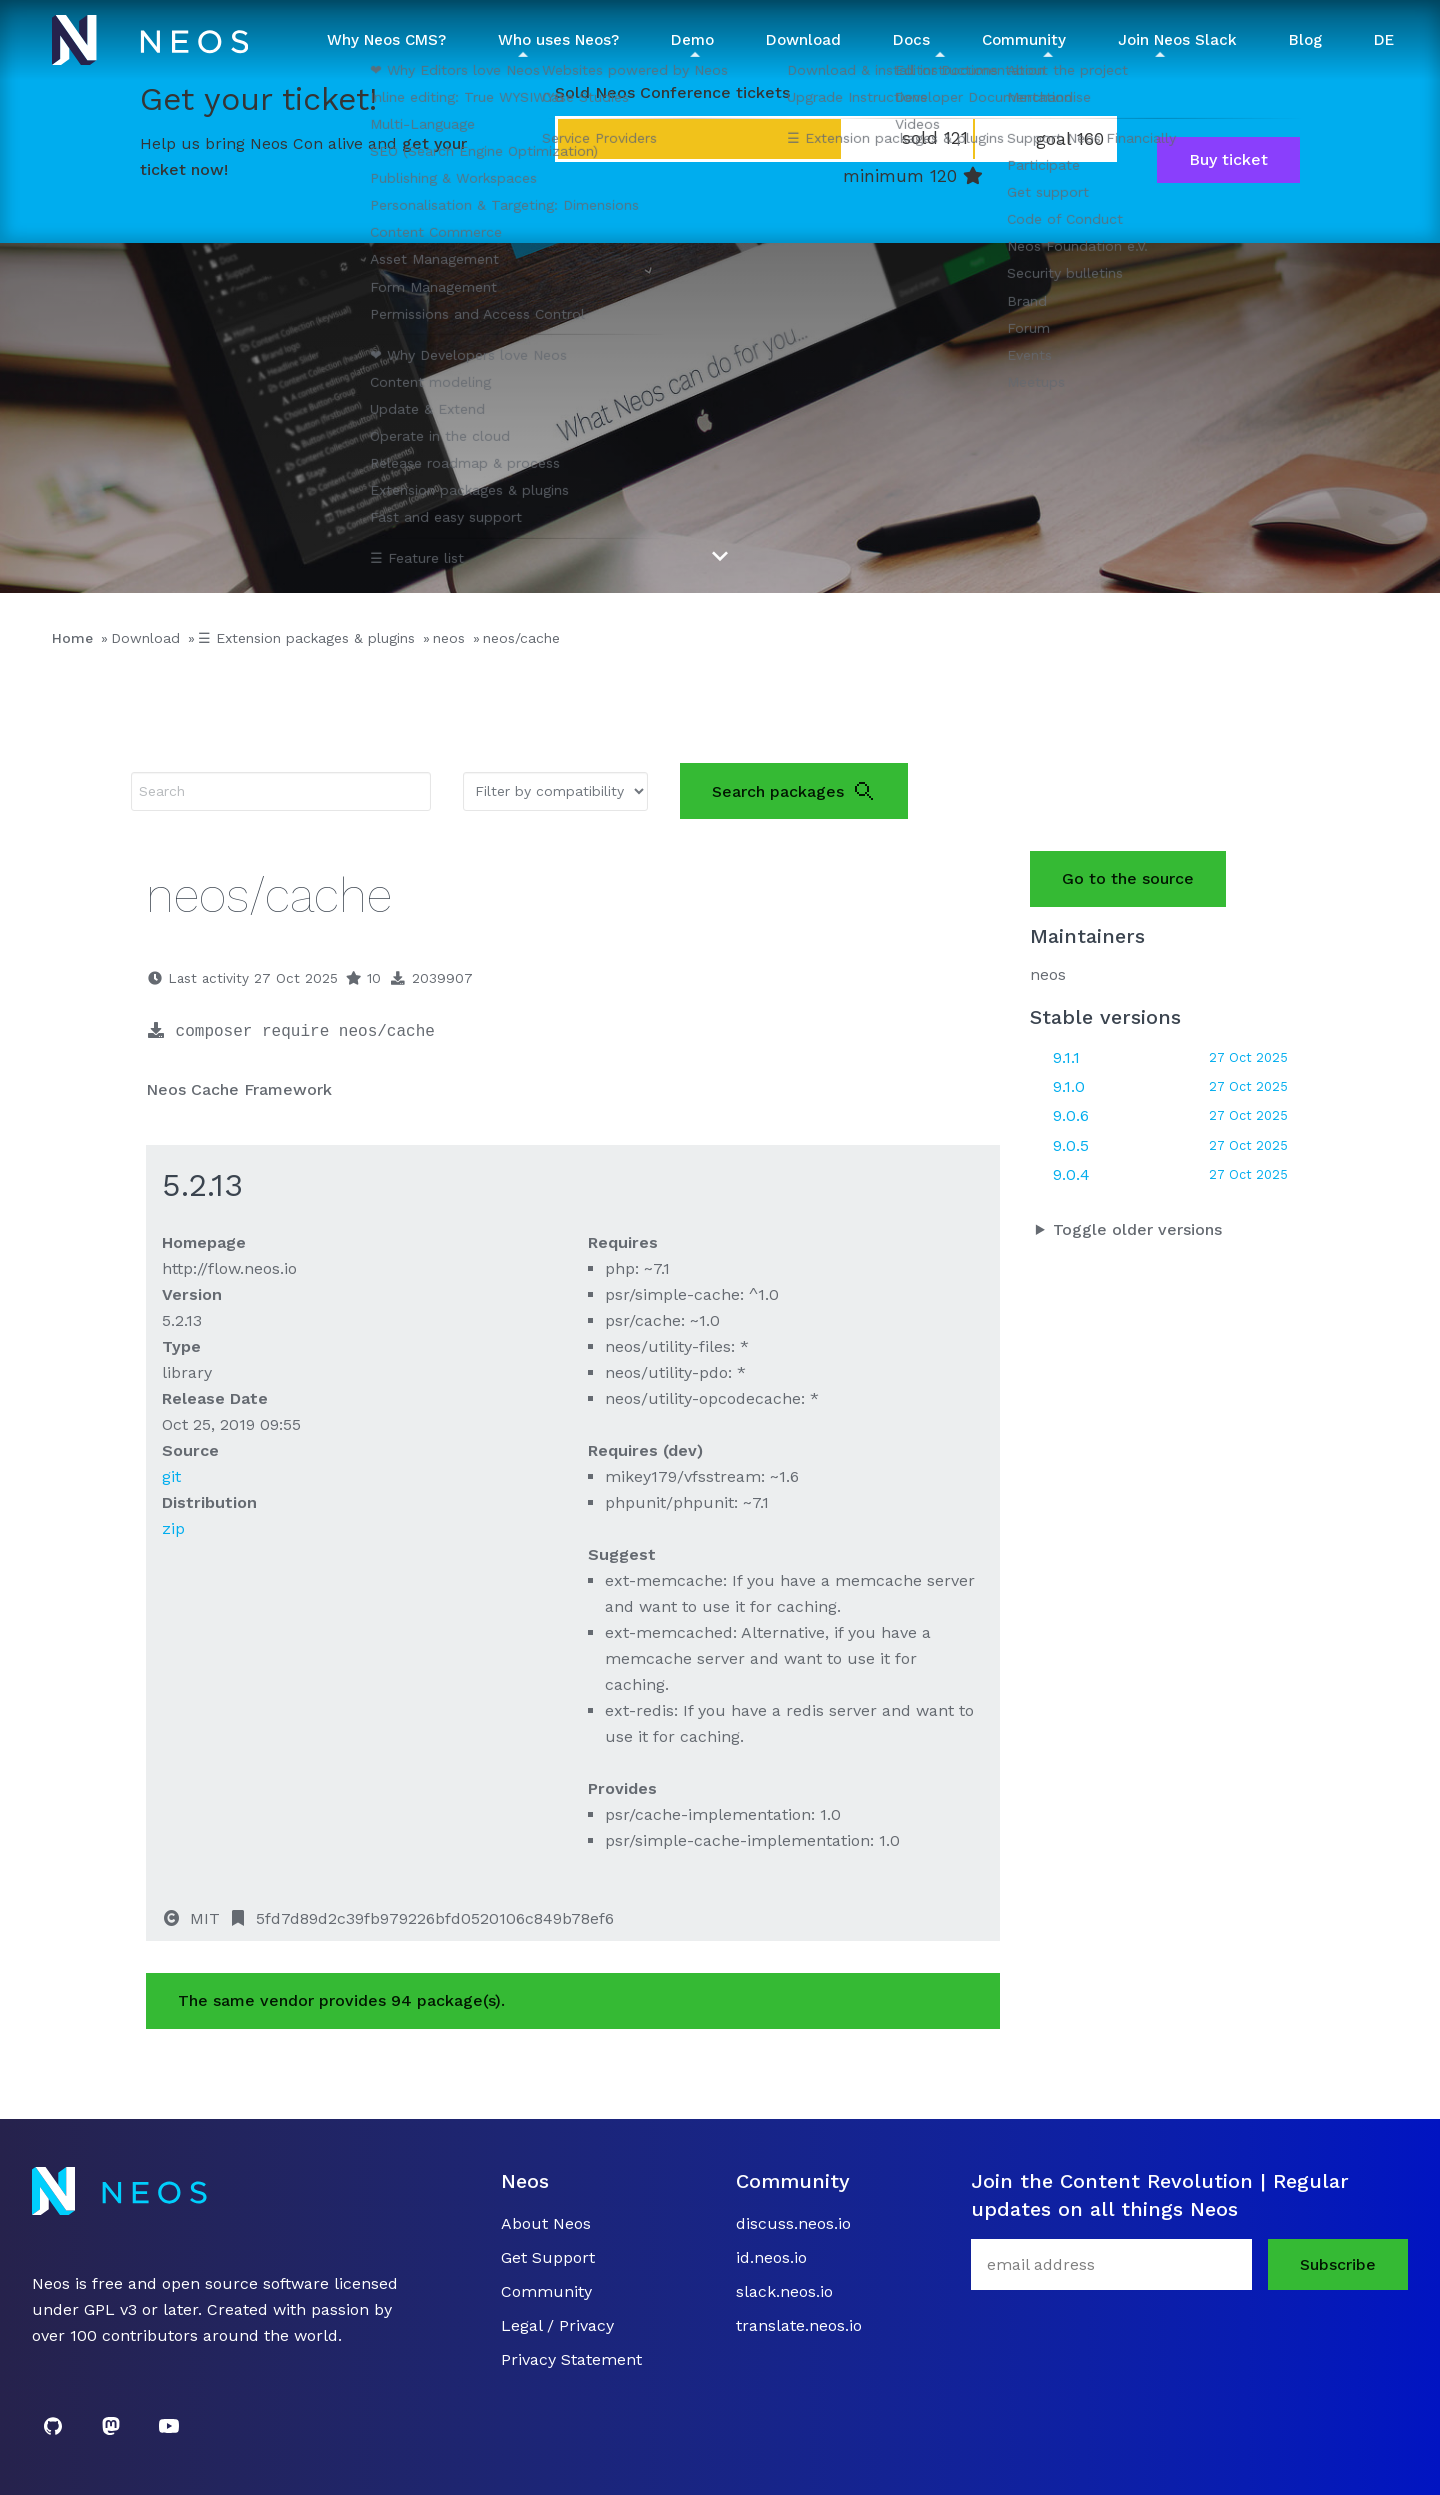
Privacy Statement (571, 2359)
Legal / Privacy (557, 2325)
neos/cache (521, 638)
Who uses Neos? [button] (558, 40)
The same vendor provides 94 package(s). (341, 2000)
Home (72, 638)
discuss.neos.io (793, 2223)
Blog (1305, 40)
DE (1384, 40)
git (171, 1476)
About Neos (546, 2223)
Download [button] (803, 40)
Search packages (794, 791)
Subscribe (1338, 2264)
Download (145, 638)
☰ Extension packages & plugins (306, 638)
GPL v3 (110, 2309)
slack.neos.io (784, 2291)
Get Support (548, 2257)
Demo (692, 40)
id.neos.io (771, 2257)
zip (173, 1528)
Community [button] (1024, 40)
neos (449, 638)
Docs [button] (911, 40)
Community (546, 2291)
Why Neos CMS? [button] (386, 40)
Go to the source (1128, 878)
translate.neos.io (799, 2325)
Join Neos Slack (1177, 40)
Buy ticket (1228, 159)
